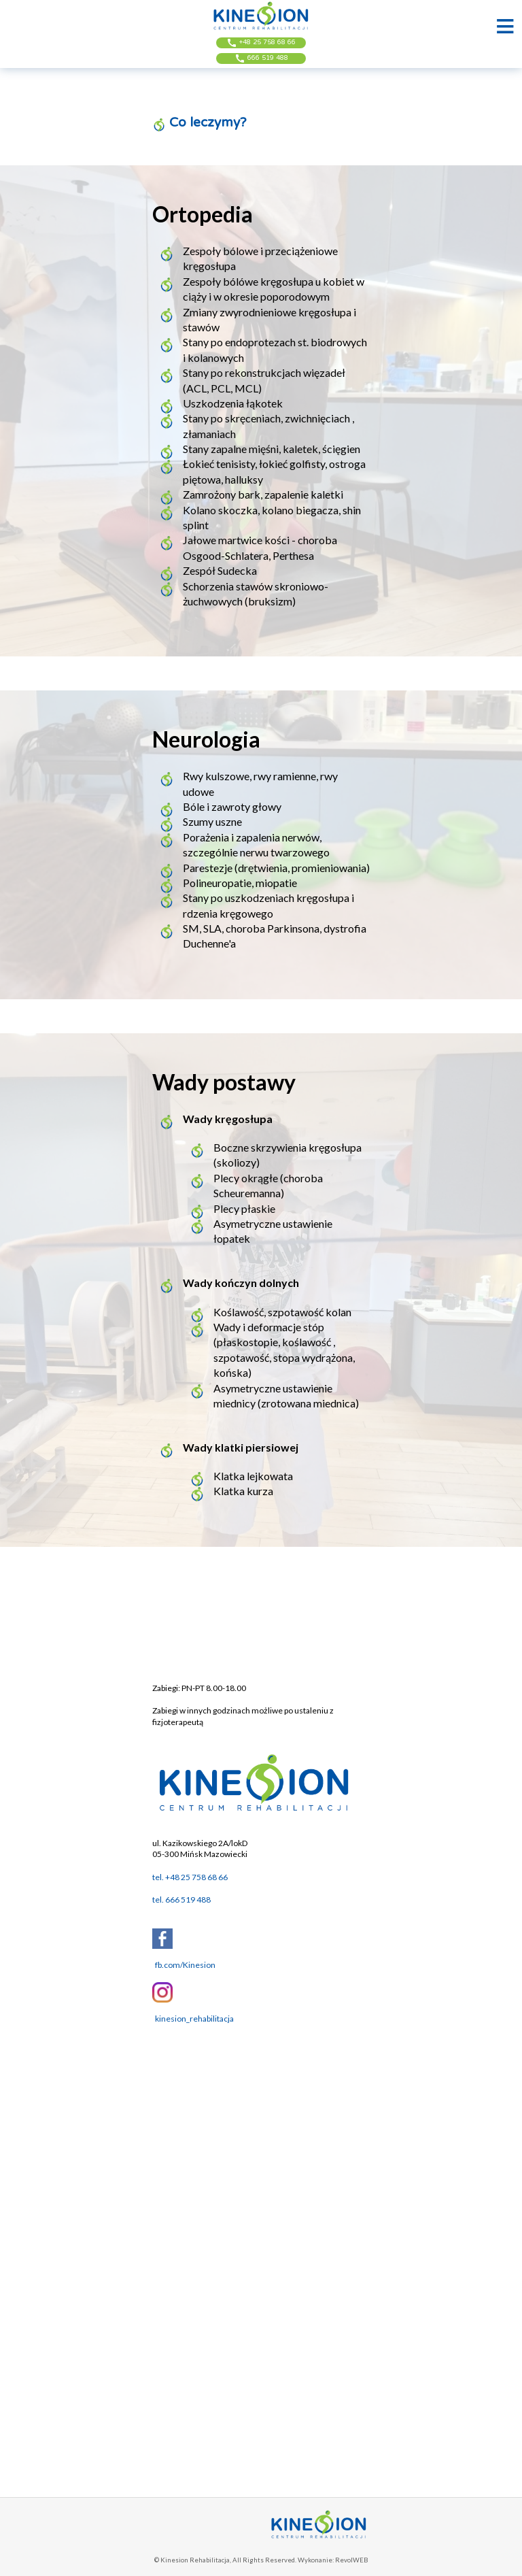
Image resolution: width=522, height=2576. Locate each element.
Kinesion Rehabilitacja (195, 2560)
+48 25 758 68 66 (261, 42)
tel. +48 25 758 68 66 (190, 1877)
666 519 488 (261, 58)
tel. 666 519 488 (181, 1899)
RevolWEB (351, 2560)
